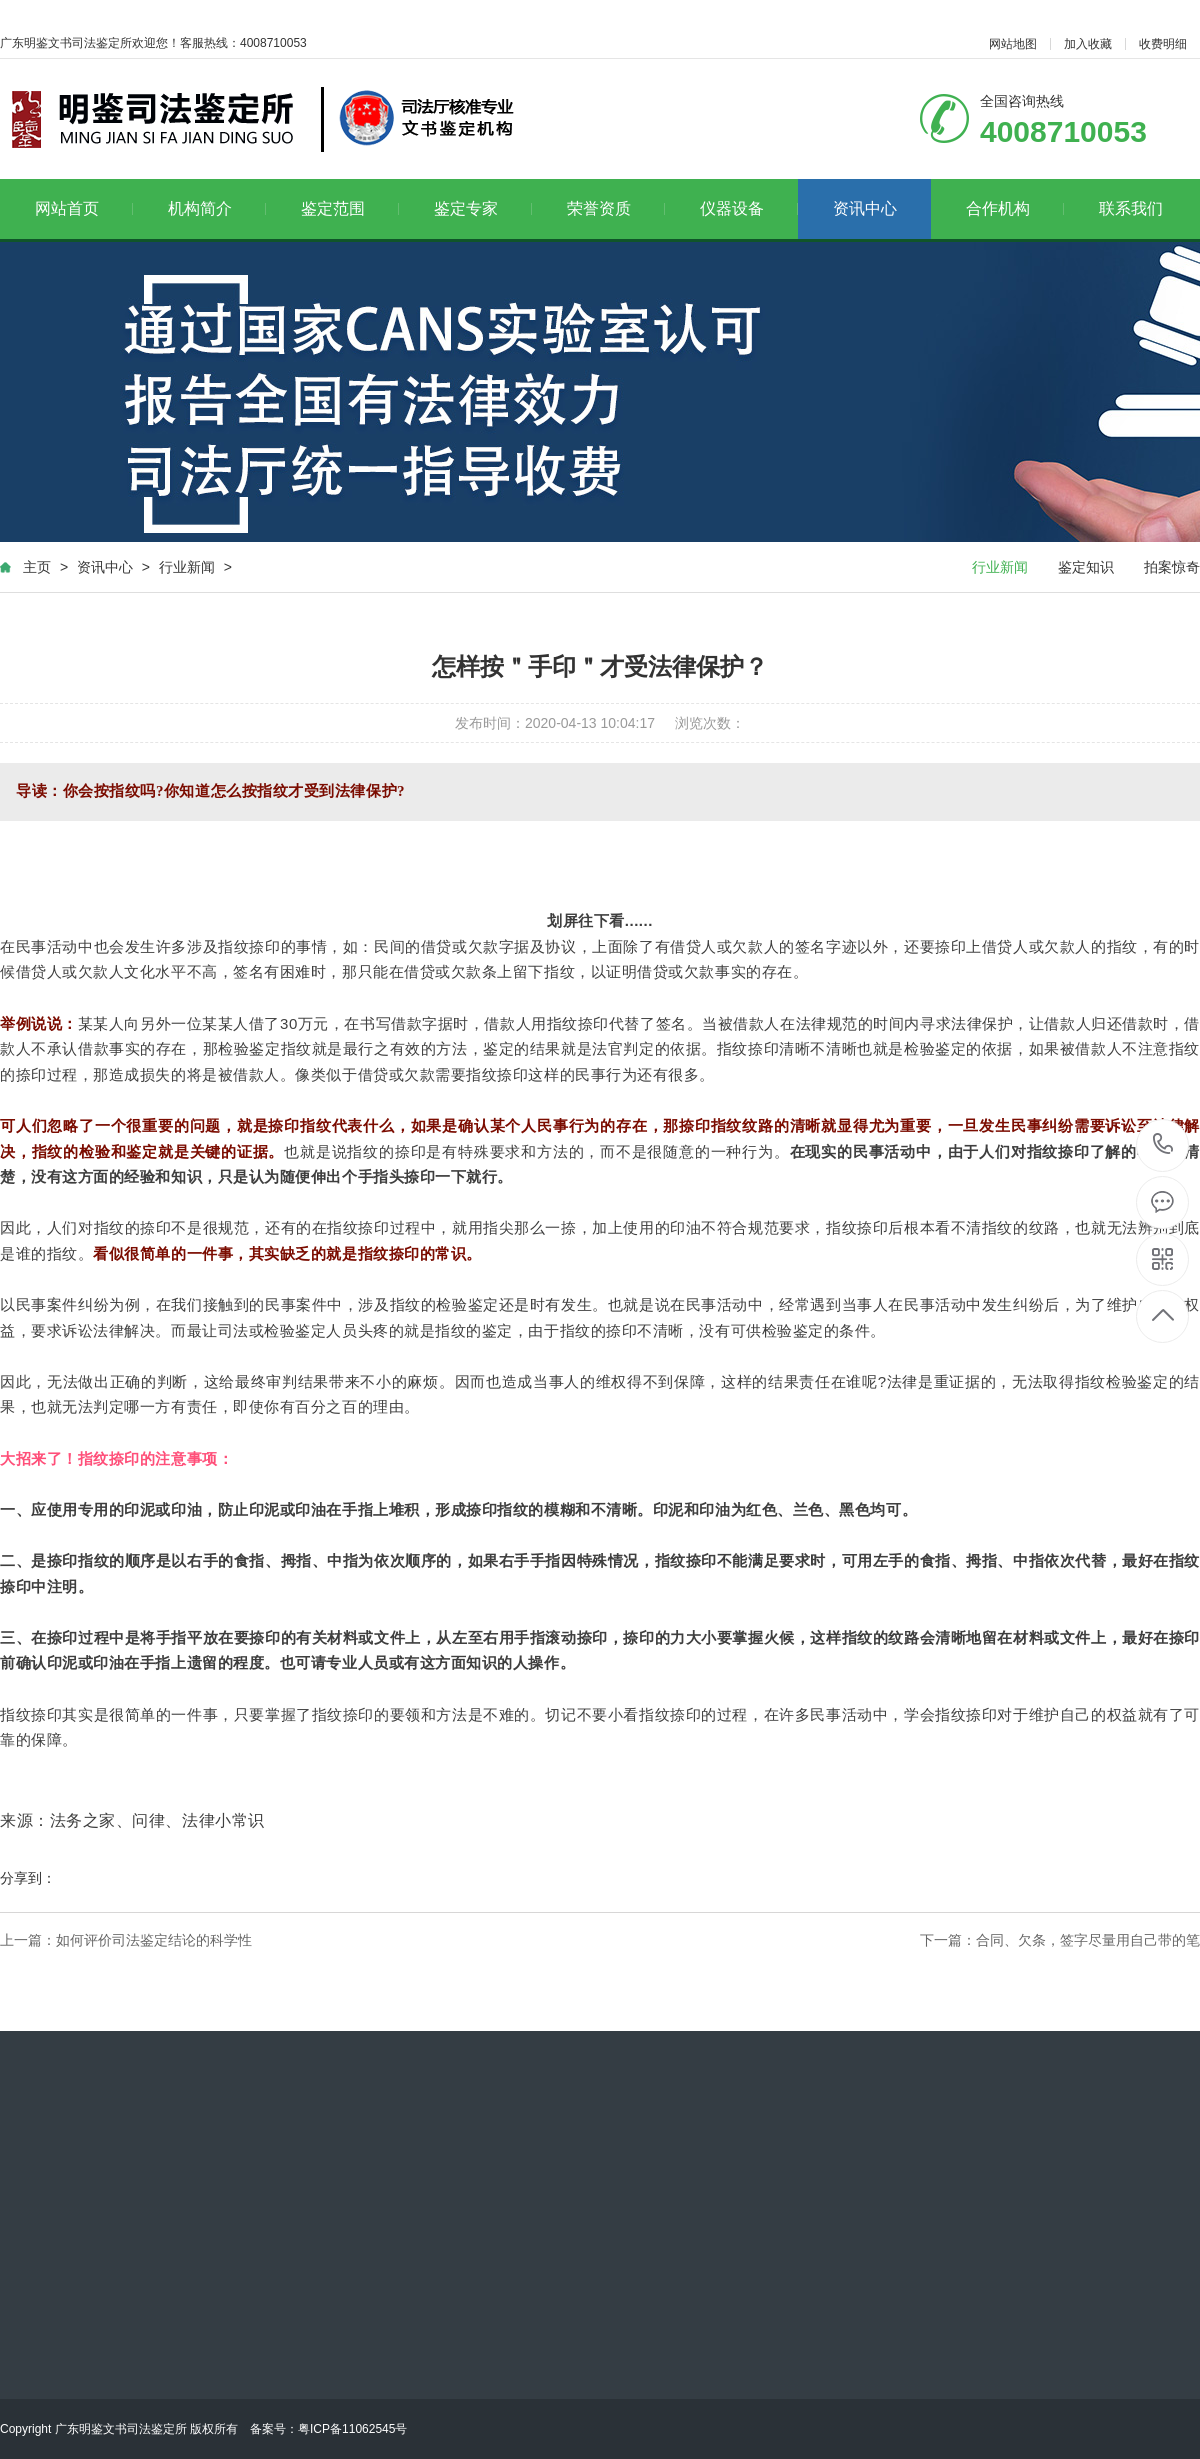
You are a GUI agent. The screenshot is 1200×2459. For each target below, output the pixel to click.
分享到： (28, 1878)
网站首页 (84, 208)
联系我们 (1131, 208)
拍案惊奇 (1172, 567)
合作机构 (1015, 208)
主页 (37, 567)
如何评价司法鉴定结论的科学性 (154, 1940)
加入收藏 (1088, 44)
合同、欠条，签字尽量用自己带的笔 (1088, 1940)
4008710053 (1163, 1144)
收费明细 (1163, 44)
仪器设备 (749, 208)
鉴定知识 (1086, 567)
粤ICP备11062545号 (352, 2429)
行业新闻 (187, 567)
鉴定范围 (350, 208)
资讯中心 (865, 208)
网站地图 (1013, 44)
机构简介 (217, 208)
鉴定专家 (483, 208)
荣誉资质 (616, 208)
